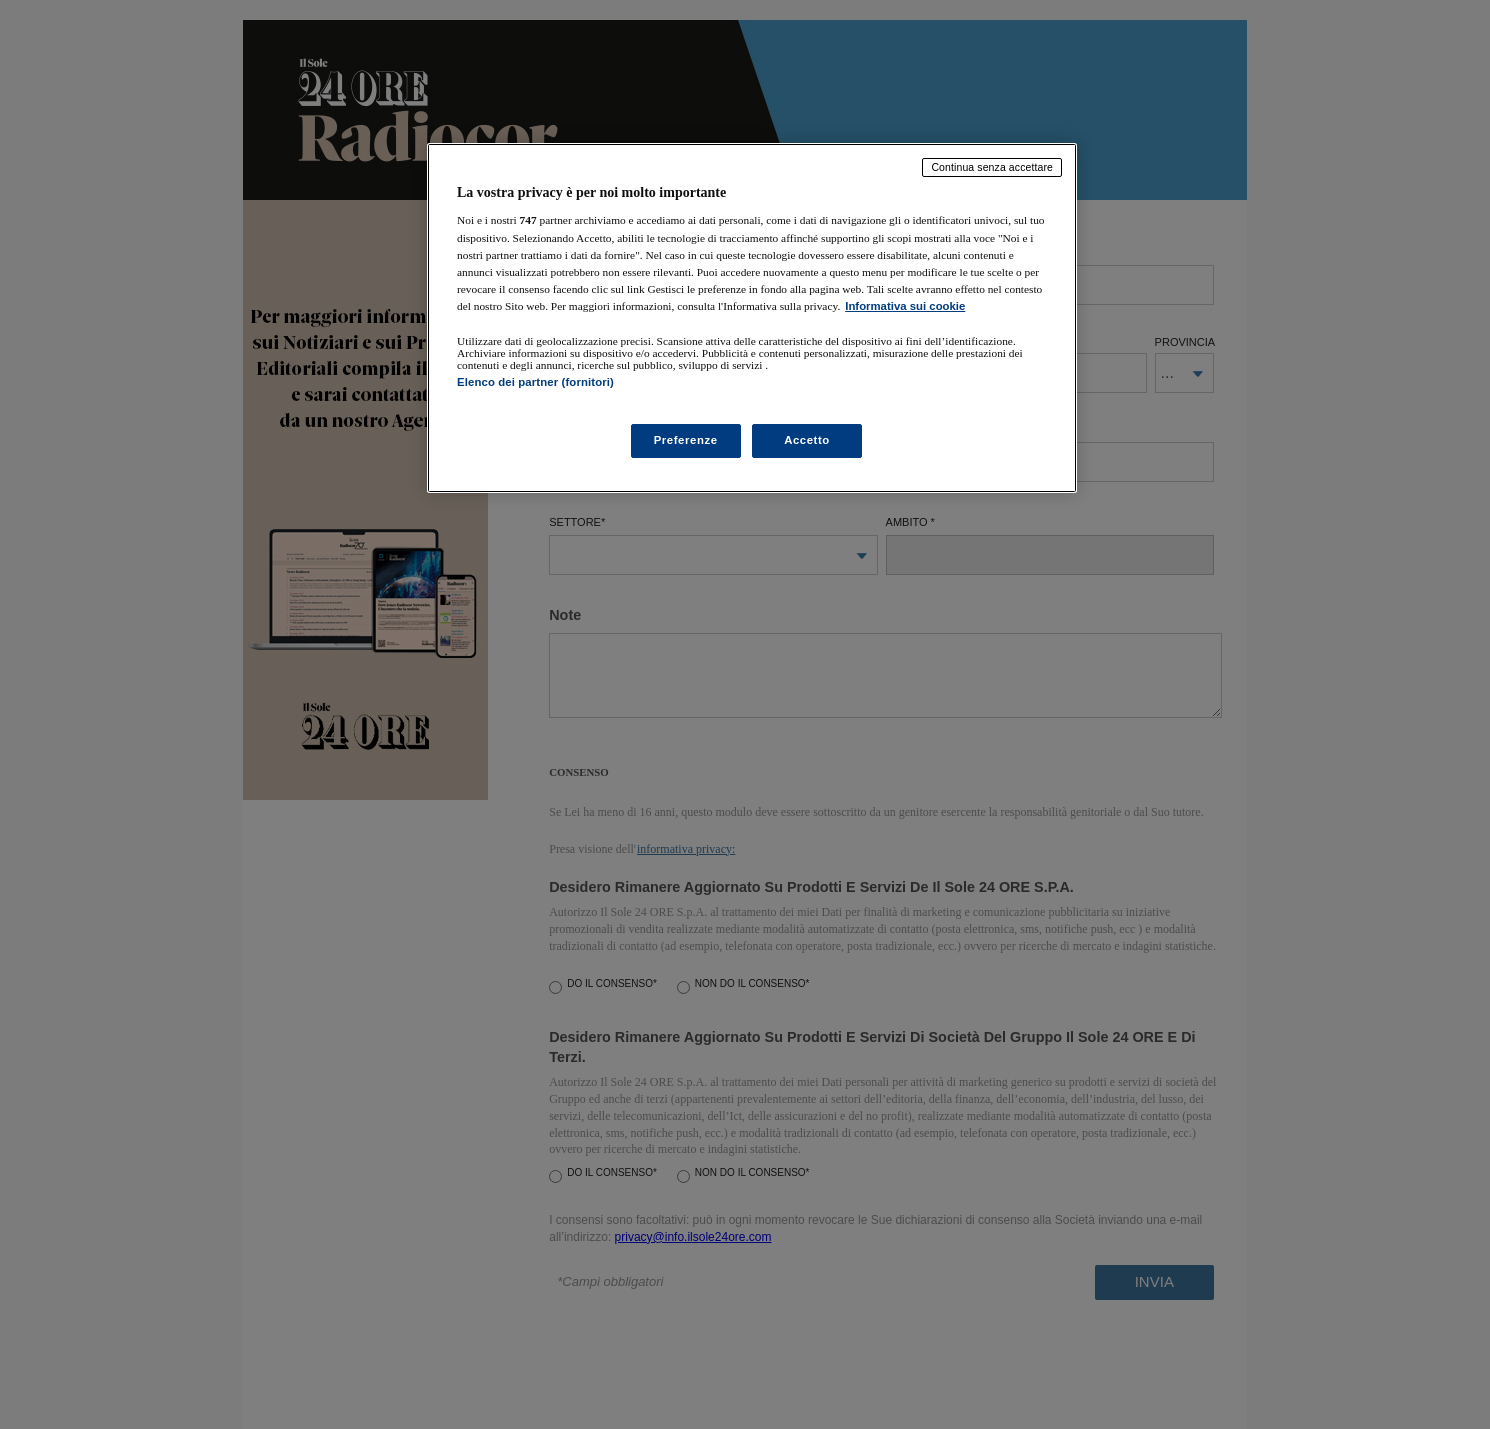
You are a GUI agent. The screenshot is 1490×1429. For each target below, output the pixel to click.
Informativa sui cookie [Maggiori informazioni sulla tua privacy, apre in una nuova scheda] (905, 306)
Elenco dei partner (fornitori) (535, 382)
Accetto (807, 440)
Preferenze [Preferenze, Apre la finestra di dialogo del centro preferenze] (686, 440)
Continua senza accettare (992, 167)
